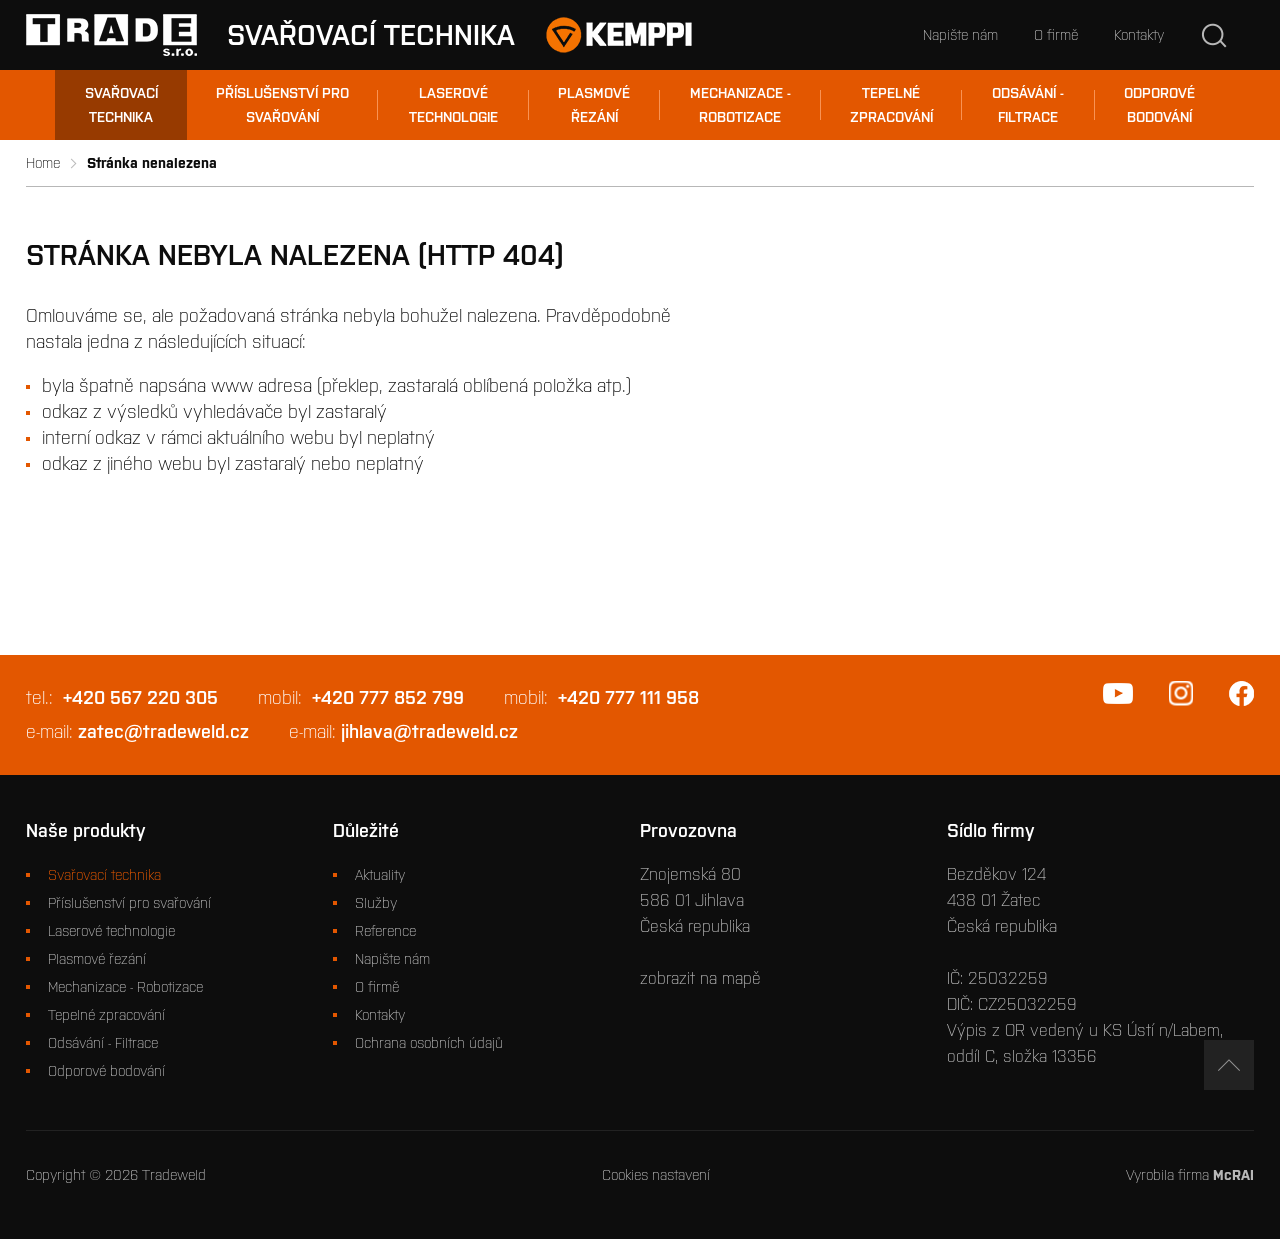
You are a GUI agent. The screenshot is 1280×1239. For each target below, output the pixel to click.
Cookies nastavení (656, 1175)
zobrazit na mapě (700, 978)
